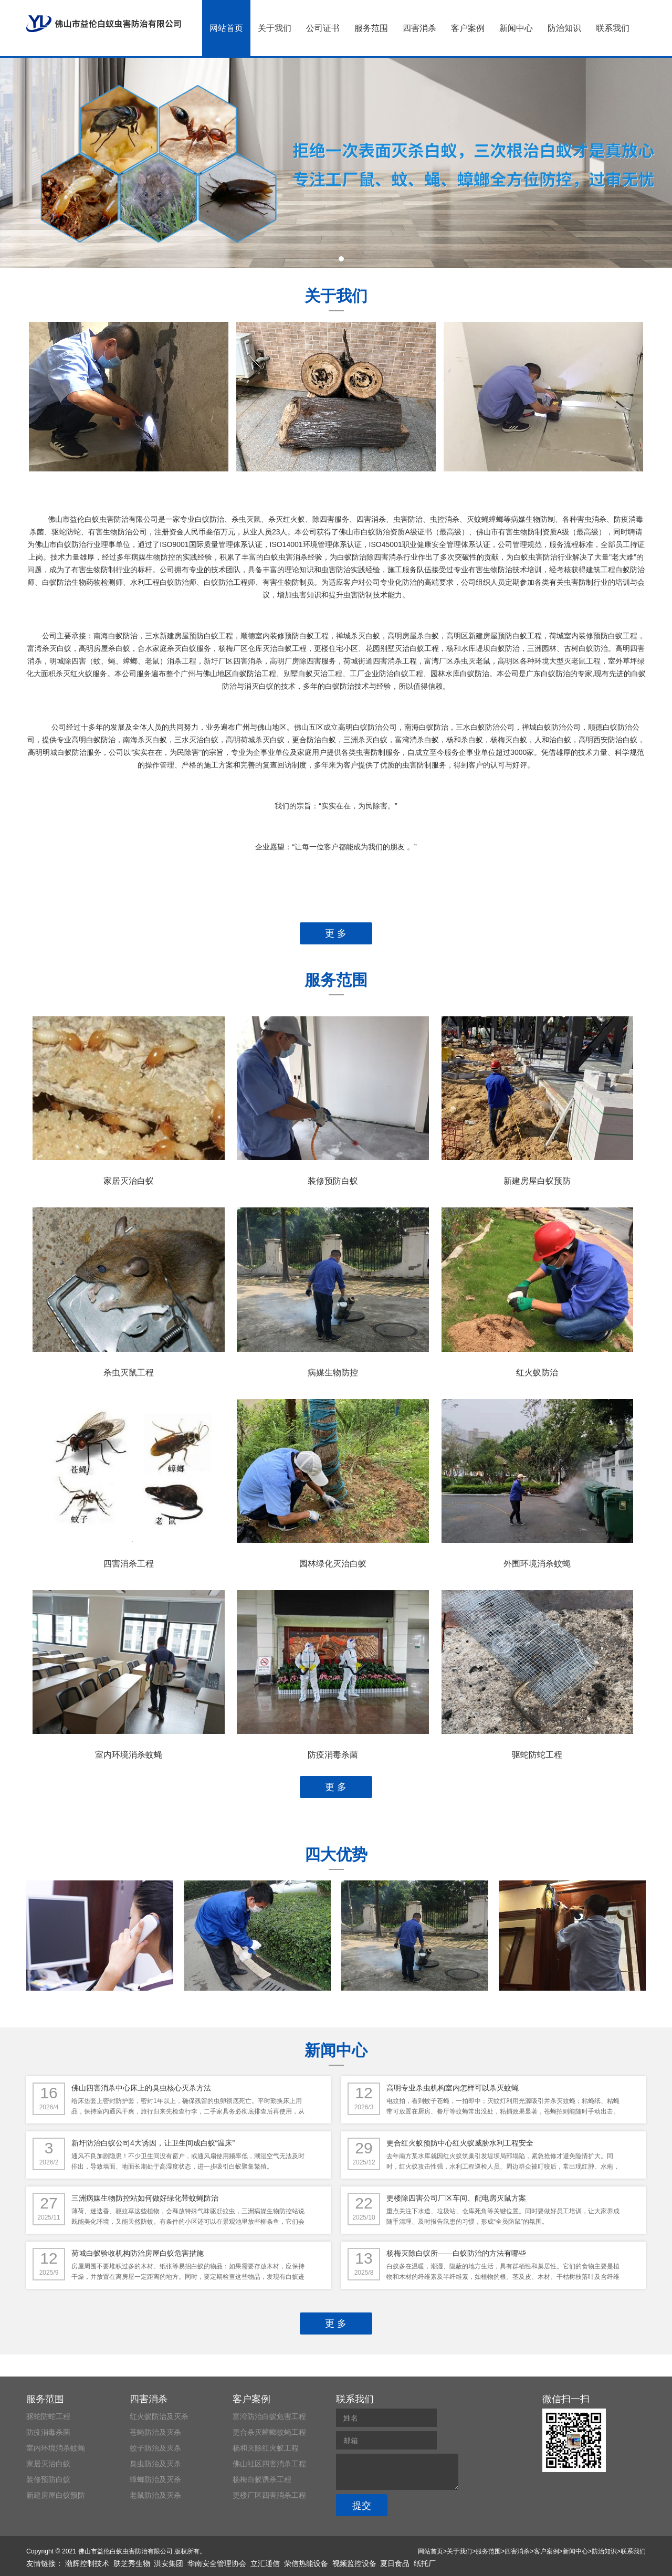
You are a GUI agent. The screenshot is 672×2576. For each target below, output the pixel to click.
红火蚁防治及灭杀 (159, 2416)
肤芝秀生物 (131, 2563)
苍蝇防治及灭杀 (155, 2432)
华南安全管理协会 (216, 2563)
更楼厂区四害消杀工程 (269, 2495)
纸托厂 (425, 2563)
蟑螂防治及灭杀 (155, 2479)
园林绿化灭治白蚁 (332, 1563)
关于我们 (274, 28)
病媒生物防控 (333, 1372)
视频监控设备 (354, 2563)
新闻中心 (516, 28)
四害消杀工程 (128, 1563)
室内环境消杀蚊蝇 (128, 1754)
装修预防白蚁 (333, 1180)
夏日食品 (395, 2563)
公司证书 (323, 28)
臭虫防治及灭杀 (155, 2463)
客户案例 (468, 28)
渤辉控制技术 (87, 2563)
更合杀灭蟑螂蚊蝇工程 (269, 2432)
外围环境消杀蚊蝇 (537, 1563)
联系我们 (612, 28)
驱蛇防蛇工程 (537, 1754)
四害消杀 (419, 28)
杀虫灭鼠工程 (128, 1372)
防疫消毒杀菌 (333, 1754)
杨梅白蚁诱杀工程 (262, 2479)
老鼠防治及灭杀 (155, 2495)
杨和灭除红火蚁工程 (266, 2448)
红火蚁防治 (537, 1372)
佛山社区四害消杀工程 (269, 2463)
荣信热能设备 (306, 2563)
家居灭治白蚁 (128, 1180)
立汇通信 (265, 2563)
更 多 (335, 933)
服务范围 (371, 28)
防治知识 (564, 28)
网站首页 (226, 28)
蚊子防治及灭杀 (155, 2448)
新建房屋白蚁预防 (537, 1180)
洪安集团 (168, 2563)
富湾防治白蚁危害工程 (269, 2416)
